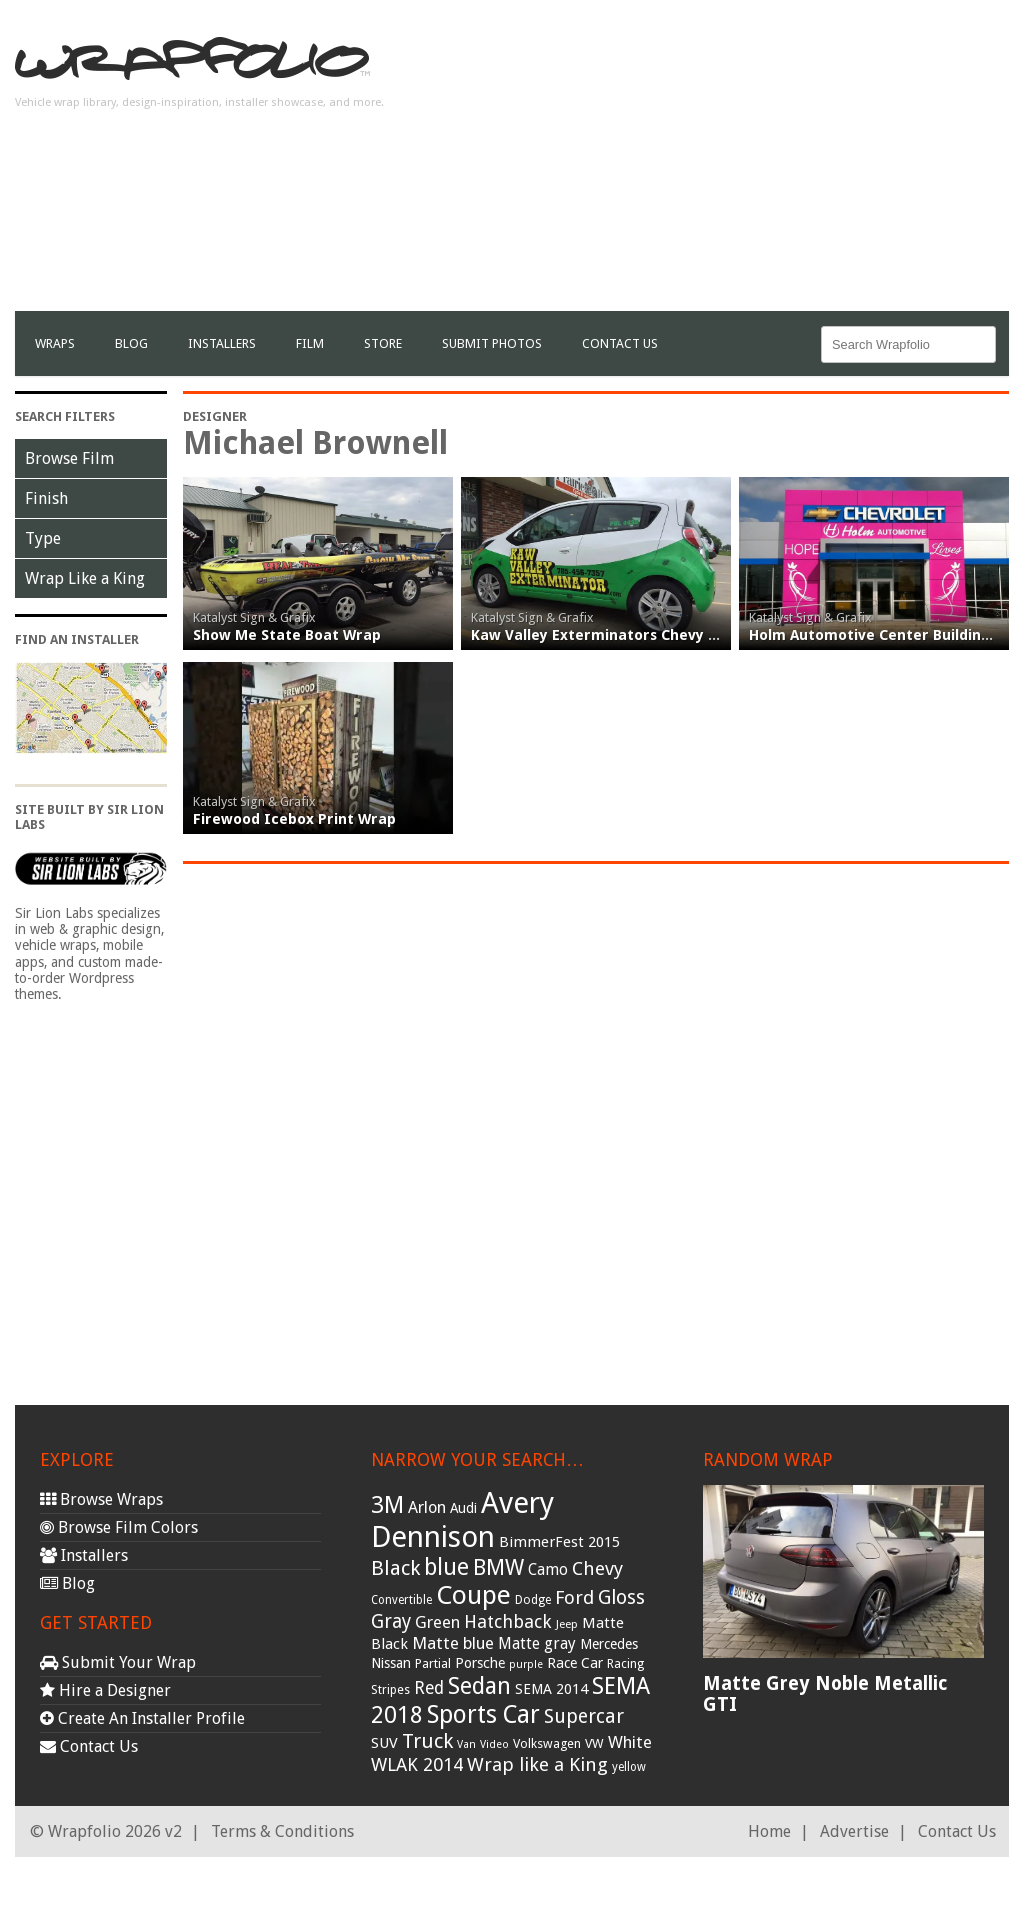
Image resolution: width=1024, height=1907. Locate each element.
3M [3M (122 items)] (387, 1505)
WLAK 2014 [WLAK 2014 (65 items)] (417, 1764)
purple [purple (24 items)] (526, 1664)
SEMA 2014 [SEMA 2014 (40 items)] (551, 1689)
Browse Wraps (101, 1499)
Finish (46, 498)
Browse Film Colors (119, 1527)
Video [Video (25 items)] (494, 1744)
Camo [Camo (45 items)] (548, 1570)
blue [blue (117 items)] (446, 1567)
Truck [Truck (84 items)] (427, 1741)
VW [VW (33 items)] (594, 1743)
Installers (222, 343)
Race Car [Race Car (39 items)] (575, 1663)
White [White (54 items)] (630, 1742)
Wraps (55, 343)
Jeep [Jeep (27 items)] (567, 1624)
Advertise (854, 1831)
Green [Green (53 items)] (437, 1622)
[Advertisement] (775, 171)
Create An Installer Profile (142, 1718)
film (310, 343)
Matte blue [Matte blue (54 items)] (453, 1643)
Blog (131, 343)
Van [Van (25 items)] (466, 1744)
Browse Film (69, 458)
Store (383, 343)
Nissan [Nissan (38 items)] (391, 1663)
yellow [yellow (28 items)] (629, 1767)
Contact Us (620, 343)
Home (769, 1831)
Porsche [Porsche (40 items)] (480, 1663)
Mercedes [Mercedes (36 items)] (609, 1644)
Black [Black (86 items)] (395, 1568)
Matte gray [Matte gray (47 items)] (537, 1643)
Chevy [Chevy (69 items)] (597, 1568)
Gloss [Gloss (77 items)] (621, 1597)
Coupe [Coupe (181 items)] (473, 1595)
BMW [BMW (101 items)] (498, 1567)
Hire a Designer (105, 1690)
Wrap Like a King (85, 578)
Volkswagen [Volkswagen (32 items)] (547, 1743)
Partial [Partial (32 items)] (433, 1663)
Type (43, 538)
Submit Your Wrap (118, 1662)
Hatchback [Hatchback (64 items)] (508, 1621)
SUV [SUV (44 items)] (384, 1743)
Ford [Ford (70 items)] (574, 1597)
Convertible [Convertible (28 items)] (401, 1600)
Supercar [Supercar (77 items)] (584, 1716)
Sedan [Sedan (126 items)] (479, 1686)
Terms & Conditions (282, 1831)
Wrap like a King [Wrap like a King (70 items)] (537, 1764)
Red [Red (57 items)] (429, 1688)
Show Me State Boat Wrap (287, 635)
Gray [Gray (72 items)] (391, 1621)
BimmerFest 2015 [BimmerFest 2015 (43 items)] (559, 1542)
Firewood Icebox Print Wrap (294, 819)
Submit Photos (492, 343)
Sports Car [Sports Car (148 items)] (483, 1714)
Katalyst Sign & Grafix (254, 617)
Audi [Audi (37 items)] (463, 1508)
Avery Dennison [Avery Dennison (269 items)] (462, 1520)
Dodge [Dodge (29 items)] (533, 1600)
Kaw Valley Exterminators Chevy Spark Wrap (631, 635)
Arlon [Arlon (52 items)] (427, 1507)
